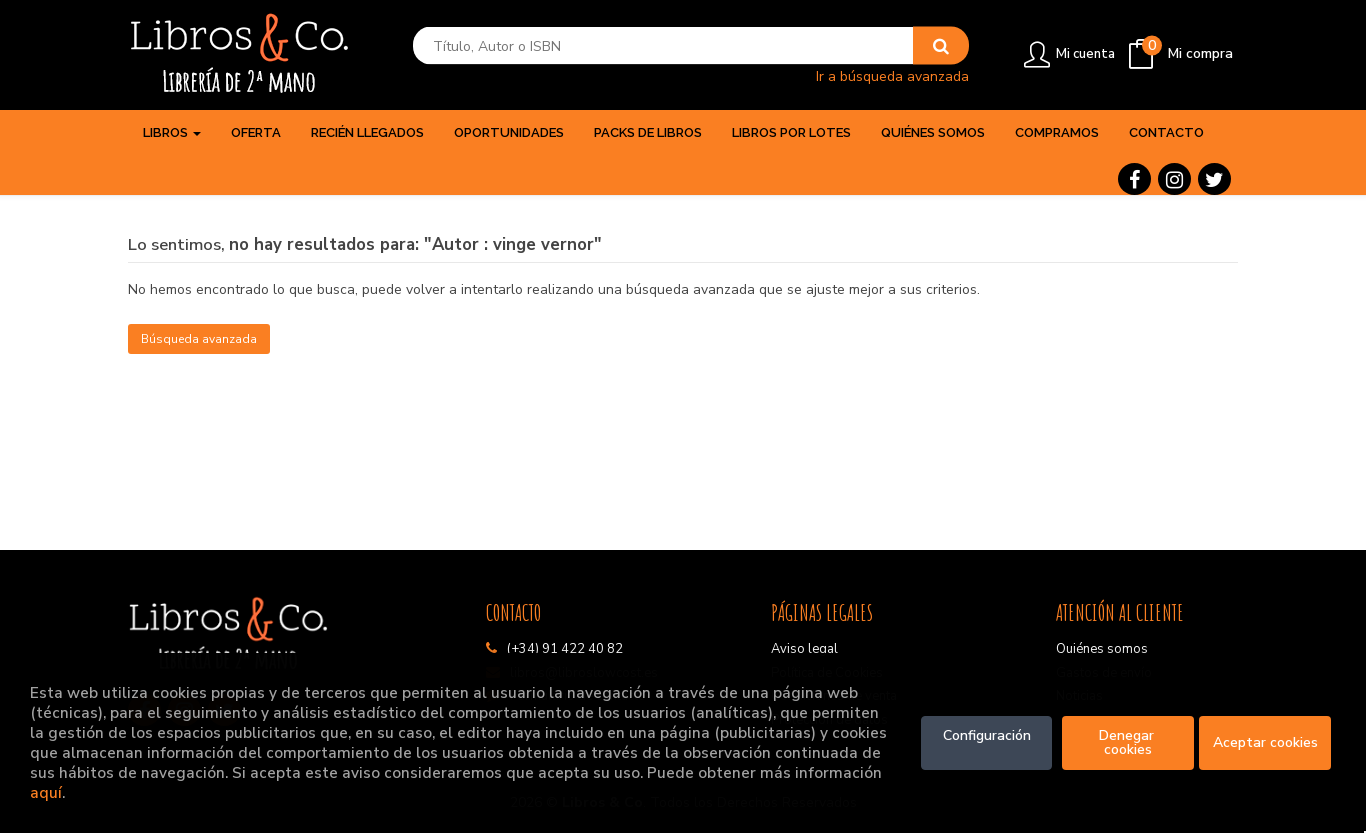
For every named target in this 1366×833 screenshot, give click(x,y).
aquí (46, 792)
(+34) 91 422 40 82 (565, 649)
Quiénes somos (1102, 649)
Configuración (987, 735)
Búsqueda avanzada (199, 339)
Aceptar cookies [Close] (1265, 742)
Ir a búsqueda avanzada (892, 75)
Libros (172, 132)
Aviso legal (804, 649)
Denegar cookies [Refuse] (1128, 742)
